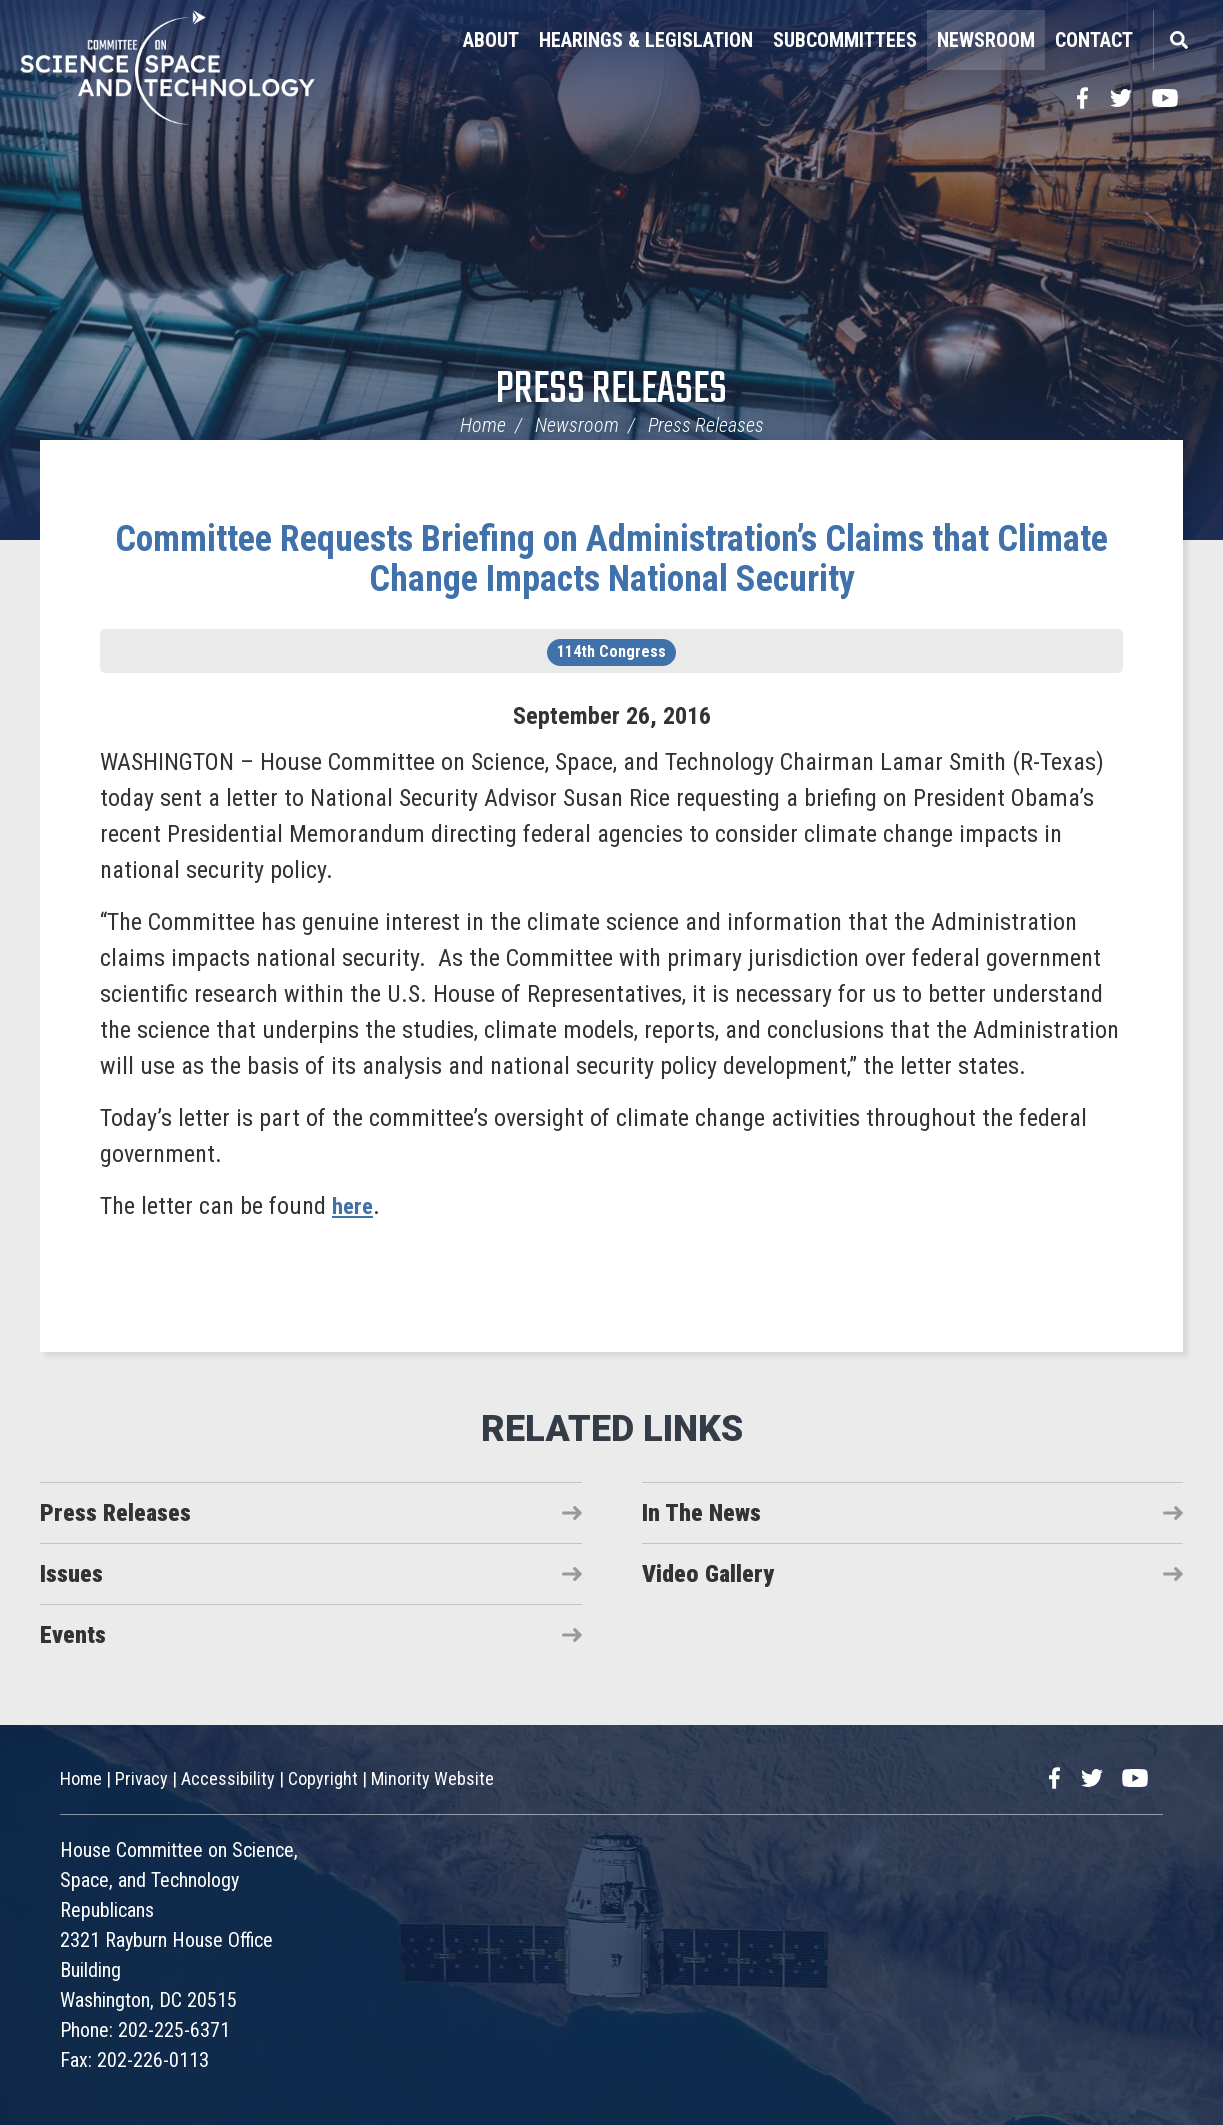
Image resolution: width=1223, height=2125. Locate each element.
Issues (71, 1574)
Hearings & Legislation (646, 40)
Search (1178, 40)
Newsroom (986, 40)
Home (483, 425)
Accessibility (228, 1778)
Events (73, 1635)
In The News (701, 1513)
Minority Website (432, 1778)
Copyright (323, 1778)
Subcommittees (845, 40)
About (491, 40)
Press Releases (611, 390)
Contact (1094, 40)
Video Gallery (708, 1574)
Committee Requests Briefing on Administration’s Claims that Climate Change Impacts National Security (611, 559)
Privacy (141, 1778)
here (353, 1206)
